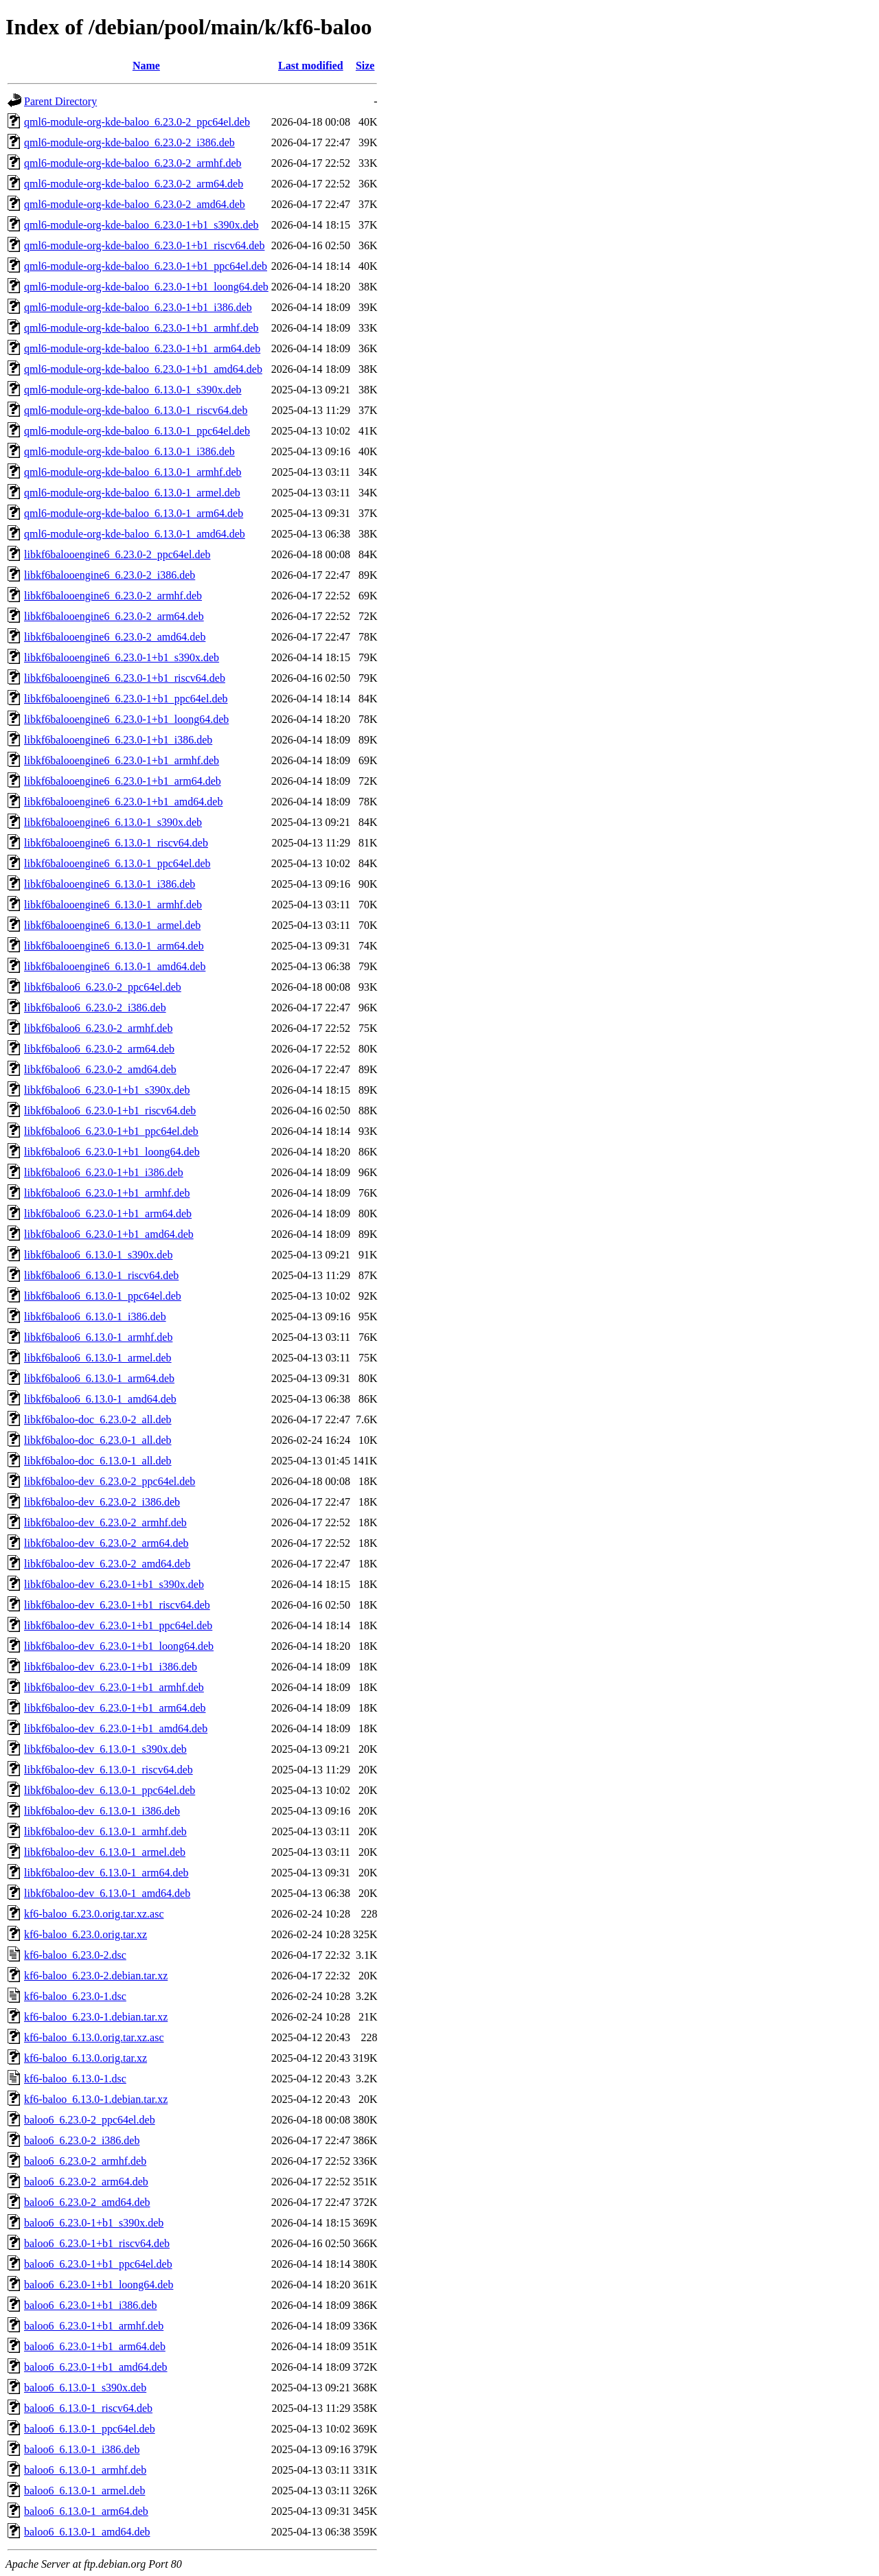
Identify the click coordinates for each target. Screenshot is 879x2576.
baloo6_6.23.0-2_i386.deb (81, 2140)
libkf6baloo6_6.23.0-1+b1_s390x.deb (107, 1090)
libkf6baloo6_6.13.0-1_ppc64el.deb (102, 1296)
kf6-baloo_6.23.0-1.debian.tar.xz (96, 2017)
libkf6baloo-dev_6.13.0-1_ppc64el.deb (109, 1790)
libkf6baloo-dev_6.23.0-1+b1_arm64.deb (115, 1708)
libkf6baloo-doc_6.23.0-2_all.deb (98, 1419)
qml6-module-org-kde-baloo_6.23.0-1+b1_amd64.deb (143, 369)
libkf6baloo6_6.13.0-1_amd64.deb (100, 1399)
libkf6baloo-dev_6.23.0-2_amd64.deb (107, 1563)
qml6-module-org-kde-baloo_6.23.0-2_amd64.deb (134, 204)
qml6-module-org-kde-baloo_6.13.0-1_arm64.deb (133, 513)
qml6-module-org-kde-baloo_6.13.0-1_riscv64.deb (135, 410)
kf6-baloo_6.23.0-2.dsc (75, 1955)
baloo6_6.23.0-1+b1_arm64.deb (94, 2346)
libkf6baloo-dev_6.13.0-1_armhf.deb (105, 1831)
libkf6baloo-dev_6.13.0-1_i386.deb (102, 1811)
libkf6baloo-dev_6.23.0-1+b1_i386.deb (110, 1666)
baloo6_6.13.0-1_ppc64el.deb (89, 2429)
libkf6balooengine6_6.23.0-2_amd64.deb (114, 637)
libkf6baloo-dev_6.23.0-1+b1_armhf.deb (114, 1687)
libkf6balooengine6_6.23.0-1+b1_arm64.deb (122, 781)
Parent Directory (60, 101)
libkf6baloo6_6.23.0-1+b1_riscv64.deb (110, 1110)
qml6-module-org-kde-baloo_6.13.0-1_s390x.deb (133, 389)
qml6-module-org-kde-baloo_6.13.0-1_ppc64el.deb (137, 431)
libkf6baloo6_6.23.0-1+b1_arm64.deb (108, 1213)
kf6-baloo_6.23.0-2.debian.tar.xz (96, 1975)
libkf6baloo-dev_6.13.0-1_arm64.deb (106, 1872)
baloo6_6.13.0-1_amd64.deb (87, 2532)
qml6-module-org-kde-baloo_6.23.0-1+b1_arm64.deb (142, 348)
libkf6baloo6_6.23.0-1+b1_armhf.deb (107, 1193)
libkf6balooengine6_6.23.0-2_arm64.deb (114, 616)
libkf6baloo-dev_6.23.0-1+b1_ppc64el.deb (118, 1625)
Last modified (310, 65)
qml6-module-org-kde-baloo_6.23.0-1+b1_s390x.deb (141, 225)
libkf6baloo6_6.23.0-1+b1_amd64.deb (109, 1234)
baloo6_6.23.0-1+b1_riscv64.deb (97, 2243)
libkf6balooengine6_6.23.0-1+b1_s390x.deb (121, 657)
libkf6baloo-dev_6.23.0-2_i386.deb (102, 1502)
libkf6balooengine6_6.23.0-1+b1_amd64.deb (123, 801)
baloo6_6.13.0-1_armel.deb (84, 2490)
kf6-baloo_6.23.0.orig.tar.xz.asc (94, 1914)
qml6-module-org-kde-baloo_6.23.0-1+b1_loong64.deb (146, 286)
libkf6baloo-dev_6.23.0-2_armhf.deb (105, 1522)
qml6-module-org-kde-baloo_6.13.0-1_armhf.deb (133, 472)
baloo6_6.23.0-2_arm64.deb (86, 2181)
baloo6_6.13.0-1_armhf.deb (85, 2470)
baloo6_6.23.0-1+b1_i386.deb (90, 2305)
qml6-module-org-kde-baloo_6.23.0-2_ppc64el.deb (137, 122)
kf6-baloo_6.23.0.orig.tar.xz (85, 1934)
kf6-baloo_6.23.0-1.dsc (75, 1996)
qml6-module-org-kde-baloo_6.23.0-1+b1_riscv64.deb (144, 245)
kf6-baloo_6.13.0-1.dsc (75, 2078)
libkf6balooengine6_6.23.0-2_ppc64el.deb (117, 554)
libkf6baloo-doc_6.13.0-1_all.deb (98, 1461)
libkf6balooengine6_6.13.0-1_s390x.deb (113, 822)
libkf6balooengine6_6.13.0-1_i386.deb (109, 884)
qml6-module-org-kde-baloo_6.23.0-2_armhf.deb (133, 163)
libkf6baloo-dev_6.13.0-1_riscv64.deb (108, 1769)
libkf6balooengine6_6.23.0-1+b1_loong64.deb (126, 719)
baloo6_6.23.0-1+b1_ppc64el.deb (98, 2264)
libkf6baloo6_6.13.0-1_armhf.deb (98, 1337)
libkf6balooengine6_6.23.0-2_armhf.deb (113, 595)
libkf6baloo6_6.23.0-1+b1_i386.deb (103, 1172)
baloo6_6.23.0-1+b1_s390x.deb (93, 2223)
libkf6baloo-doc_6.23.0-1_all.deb (98, 1440)
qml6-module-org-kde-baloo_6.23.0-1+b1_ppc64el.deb (145, 266)
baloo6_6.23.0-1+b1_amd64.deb (96, 2367)
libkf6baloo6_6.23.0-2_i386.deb (95, 1007)
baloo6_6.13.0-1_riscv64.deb (88, 2408)
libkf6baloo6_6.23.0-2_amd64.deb (100, 1069)
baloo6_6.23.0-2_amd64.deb (87, 2202)
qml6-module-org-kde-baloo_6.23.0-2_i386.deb (129, 142)
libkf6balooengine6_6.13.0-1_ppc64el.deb (117, 863)
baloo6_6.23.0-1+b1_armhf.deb (93, 2326)
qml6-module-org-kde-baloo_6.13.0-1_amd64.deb (134, 534)
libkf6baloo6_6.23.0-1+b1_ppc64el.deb (111, 1131)
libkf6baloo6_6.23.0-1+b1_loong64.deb (112, 1152)
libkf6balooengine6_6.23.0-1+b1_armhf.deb (121, 760)
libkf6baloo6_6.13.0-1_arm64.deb (99, 1378)
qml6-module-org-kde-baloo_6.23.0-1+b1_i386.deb (138, 307)
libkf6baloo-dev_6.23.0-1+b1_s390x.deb (114, 1584)
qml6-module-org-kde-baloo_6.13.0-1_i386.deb (129, 451)
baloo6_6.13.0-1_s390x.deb (85, 2387)
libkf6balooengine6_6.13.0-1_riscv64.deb (116, 843)
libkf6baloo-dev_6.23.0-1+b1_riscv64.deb (117, 1605)
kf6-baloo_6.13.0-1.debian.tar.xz (96, 2099)
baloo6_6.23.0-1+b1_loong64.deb (98, 2284)
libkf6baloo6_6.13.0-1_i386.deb (95, 1316)
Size (365, 65)
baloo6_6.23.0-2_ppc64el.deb (89, 2120)
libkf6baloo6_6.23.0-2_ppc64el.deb (102, 987)
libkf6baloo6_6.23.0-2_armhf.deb (98, 1028)
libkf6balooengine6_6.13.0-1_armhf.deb (113, 904)
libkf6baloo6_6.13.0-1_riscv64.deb (101, 1275)
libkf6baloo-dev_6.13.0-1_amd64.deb (107, 1893)
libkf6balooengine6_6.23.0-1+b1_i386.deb (118, 740)
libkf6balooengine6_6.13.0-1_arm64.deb (114, 946)
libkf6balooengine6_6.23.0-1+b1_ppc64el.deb (126, 698)
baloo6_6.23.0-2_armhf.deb (85, 2161)
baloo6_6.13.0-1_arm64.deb (86, 2511)
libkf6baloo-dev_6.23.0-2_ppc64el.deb (109, 1481)
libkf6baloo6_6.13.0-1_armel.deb (98, 1358)
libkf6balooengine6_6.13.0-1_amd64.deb (114, 966)
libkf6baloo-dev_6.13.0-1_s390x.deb (105, 1749)
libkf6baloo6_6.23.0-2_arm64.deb (99, 1049)
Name (146, 65)
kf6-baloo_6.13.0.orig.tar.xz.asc (94, 2037)
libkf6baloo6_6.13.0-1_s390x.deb (98, 1255)
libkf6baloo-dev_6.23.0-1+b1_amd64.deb (115, 1728)
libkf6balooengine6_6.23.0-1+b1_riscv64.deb (124, 678)
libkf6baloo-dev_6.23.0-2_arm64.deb (106, 1543)
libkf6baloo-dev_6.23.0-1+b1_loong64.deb (119, 1646)
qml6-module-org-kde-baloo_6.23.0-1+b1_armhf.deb (141, 328)
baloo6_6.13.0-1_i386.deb (81, 2449)
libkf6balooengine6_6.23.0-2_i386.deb (109, 575)
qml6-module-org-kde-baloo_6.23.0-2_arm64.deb (133, 183)
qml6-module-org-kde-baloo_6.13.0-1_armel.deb (132, 492)
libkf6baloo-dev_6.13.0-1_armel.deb (104, 1852)
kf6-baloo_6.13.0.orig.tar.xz (85, 2058)
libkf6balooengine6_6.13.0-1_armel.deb (112, 925)
